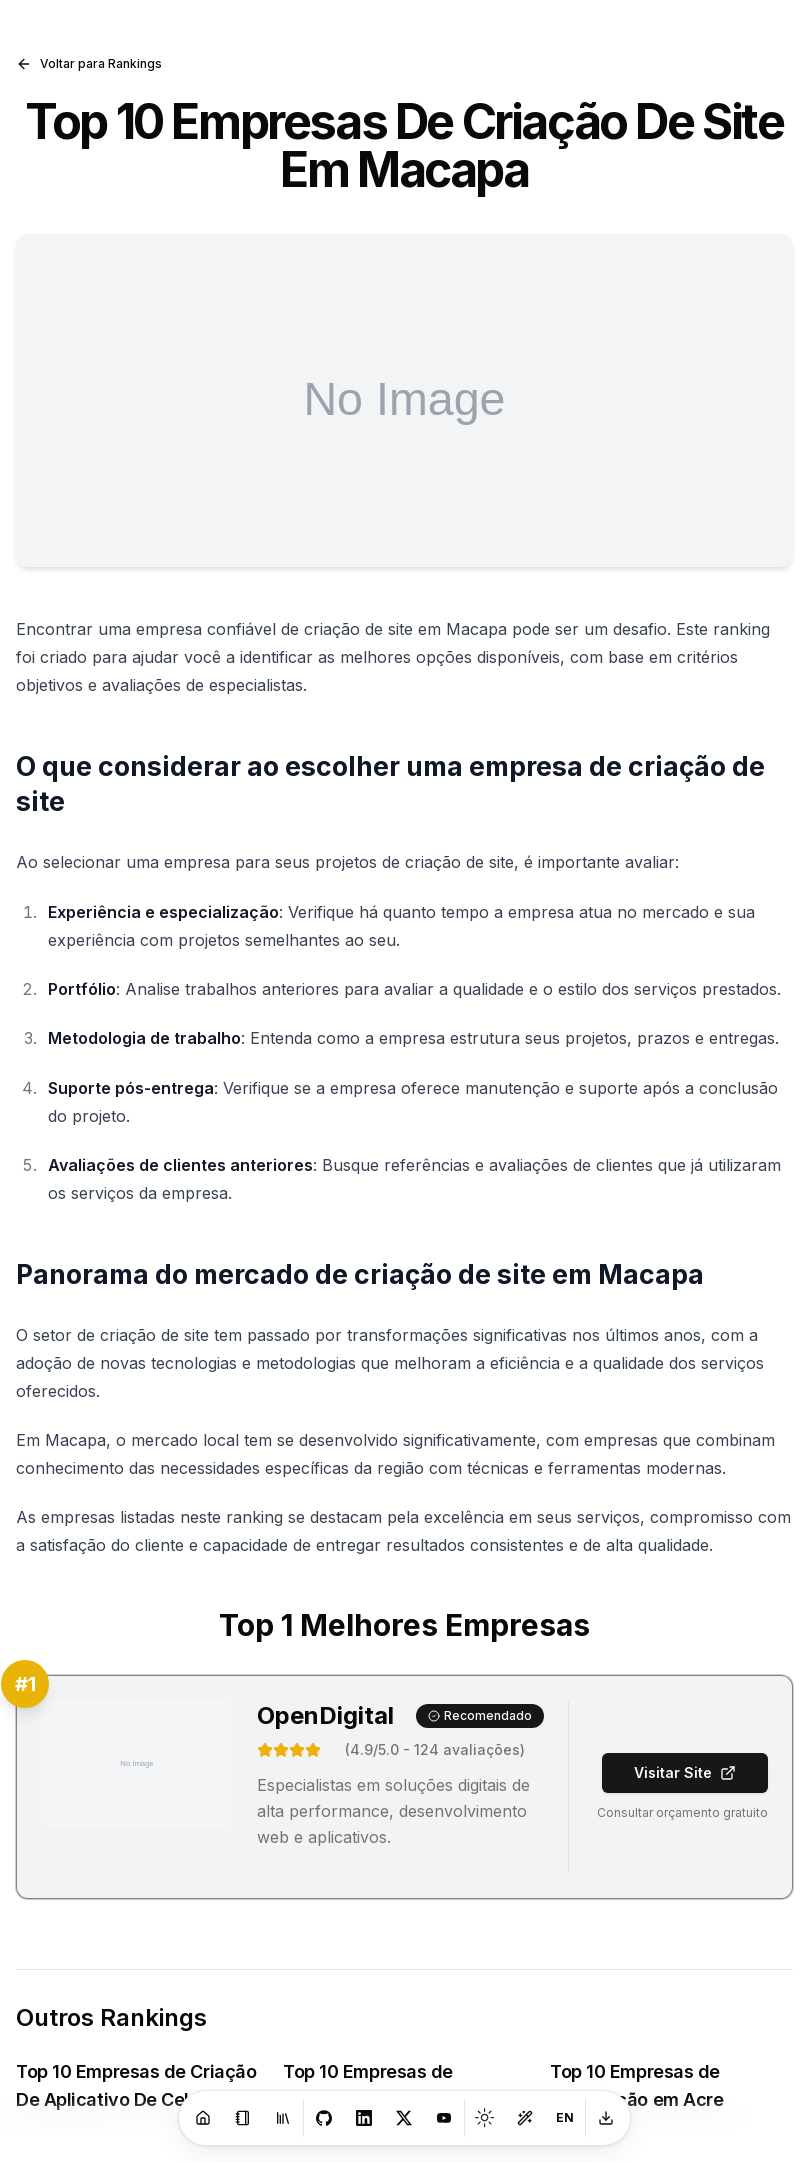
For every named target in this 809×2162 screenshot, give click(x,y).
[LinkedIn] (364, 2118)
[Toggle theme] (485, 2118)
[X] (404, 2118)
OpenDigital (325, 1715)
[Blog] (243, 2118)
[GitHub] (324, 2118)
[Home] (203, 2118)
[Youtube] (444, 2118)
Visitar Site (685, 1772)
